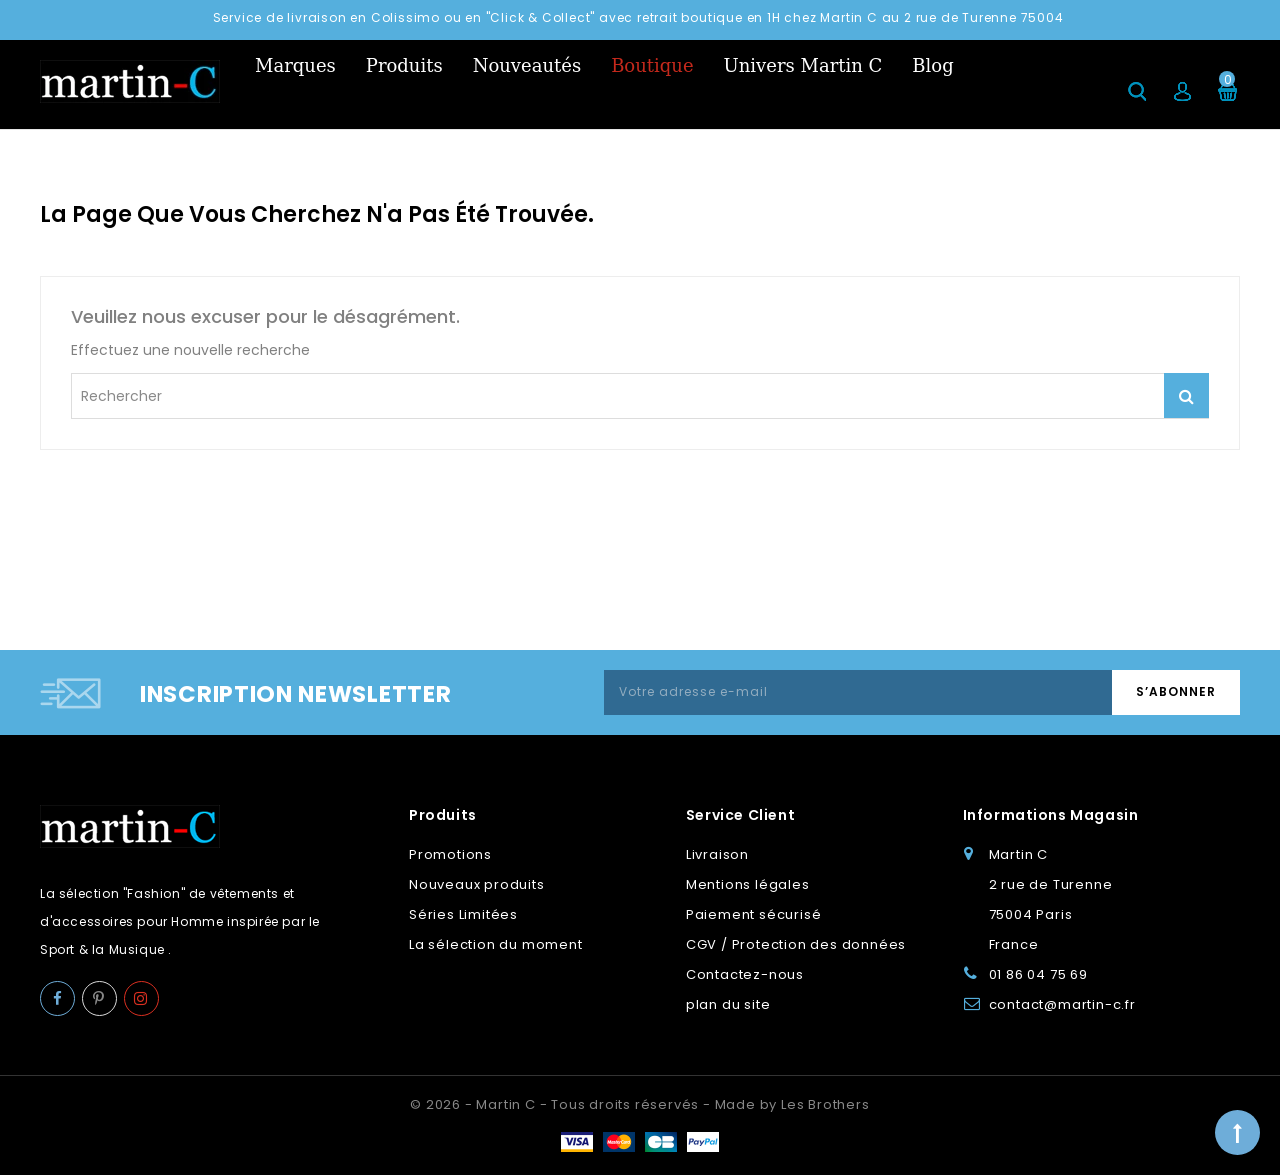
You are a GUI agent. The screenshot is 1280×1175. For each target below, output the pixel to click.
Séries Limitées (463, 914)
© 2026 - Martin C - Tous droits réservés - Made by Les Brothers (639, 1104)
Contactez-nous (745, 974)
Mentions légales (748, 884)
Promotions (450, 854)
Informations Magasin (1051, 815)
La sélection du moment (496, 944)
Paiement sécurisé (754, 914)
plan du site (728, 1004)
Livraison (717, 854)
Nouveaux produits (477, 884)
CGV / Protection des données (796, 944)
